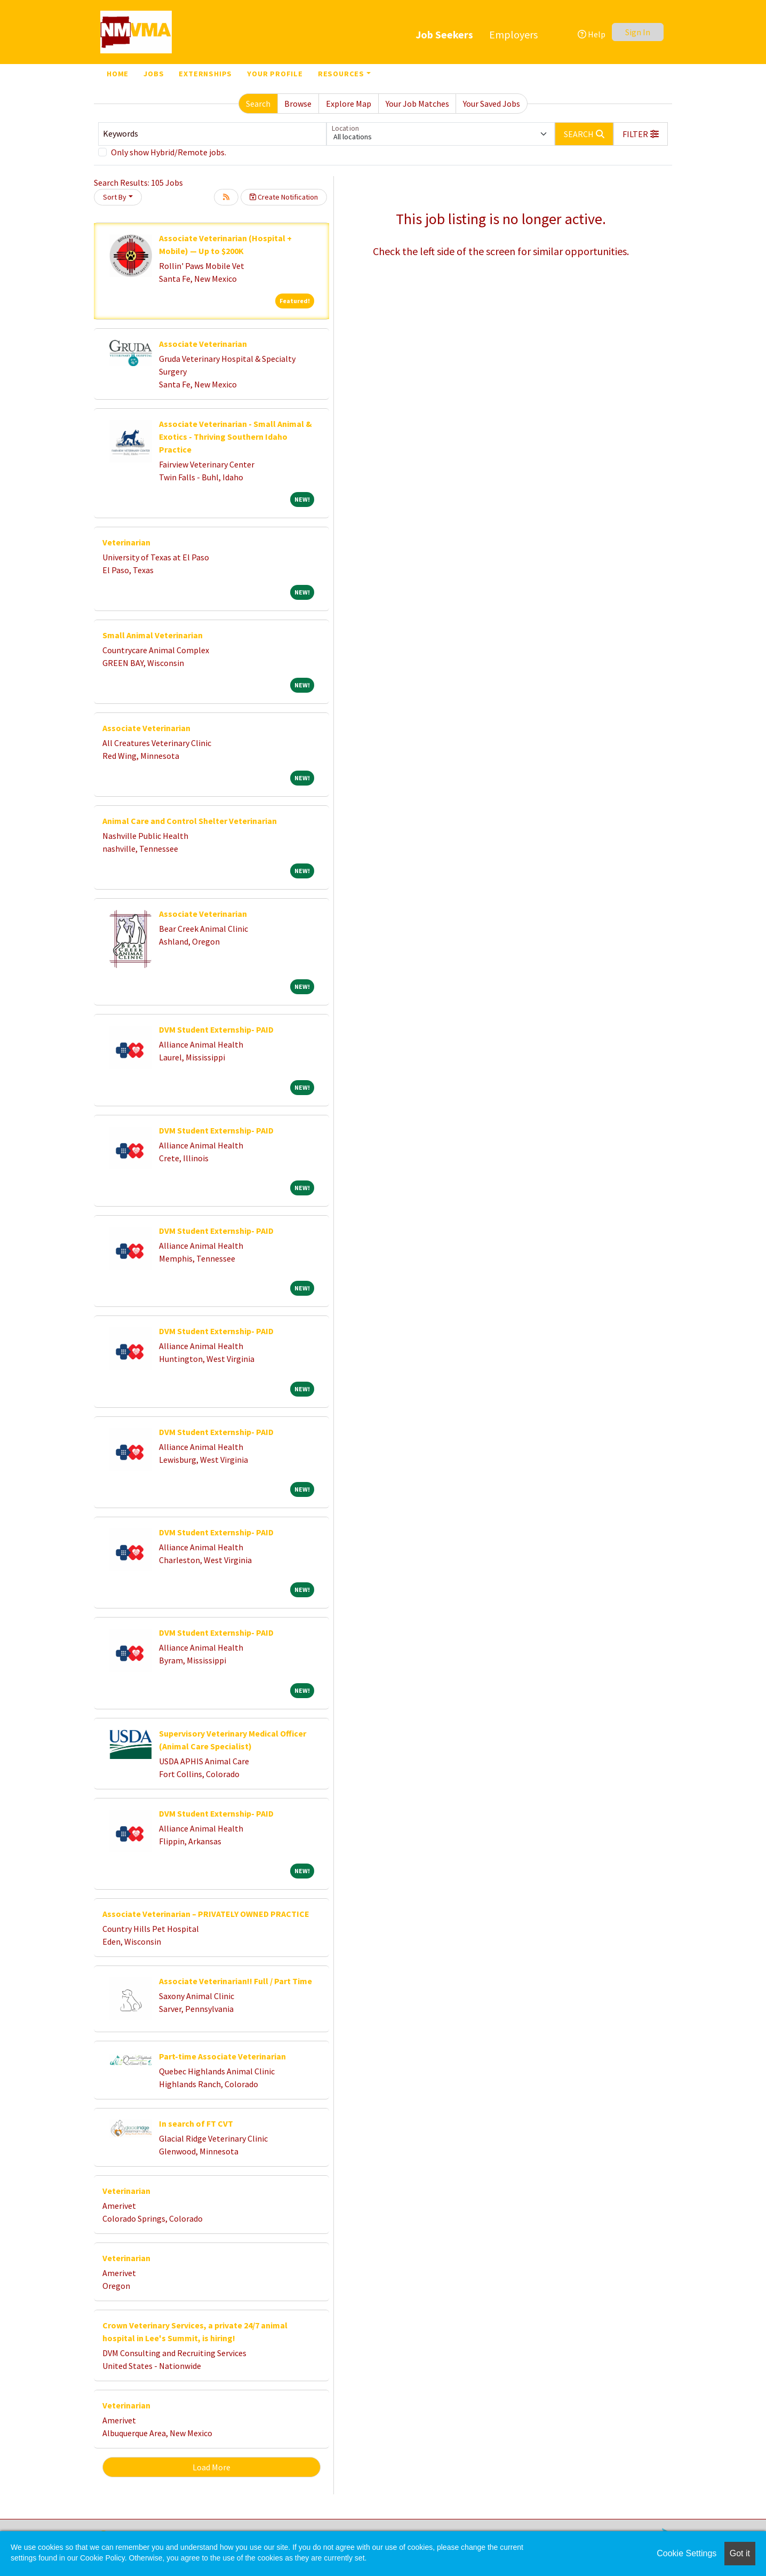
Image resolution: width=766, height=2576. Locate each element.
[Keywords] (212, 134)
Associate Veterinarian (203, 343)
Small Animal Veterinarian (152, 635)
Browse (298, 103)
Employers (513, 34)
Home (118, 73)
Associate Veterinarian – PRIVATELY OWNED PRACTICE (205, 1913)
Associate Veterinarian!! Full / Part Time (235, 1981)
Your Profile (275, 73)
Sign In (637, 32)
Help (591, 34)
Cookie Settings (686, 2553)
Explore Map (348, 103)
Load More (211, 2467)
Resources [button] (341, 73)
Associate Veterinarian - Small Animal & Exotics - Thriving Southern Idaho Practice (235, 436)
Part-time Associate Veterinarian (222, 2056)
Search (258, 103)
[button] (640, 134)
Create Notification (284, 197)
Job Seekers (444, 34)
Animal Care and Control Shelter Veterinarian (189, 820)
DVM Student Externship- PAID (216, 1029)
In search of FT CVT (196, 2123)
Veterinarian (126, 542)
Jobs (153, 73)
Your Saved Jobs (491, 103)
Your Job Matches (417, 103)
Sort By (114, 197)
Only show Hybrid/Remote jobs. (168, 152)
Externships (205, 73)
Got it (740, 2553)
